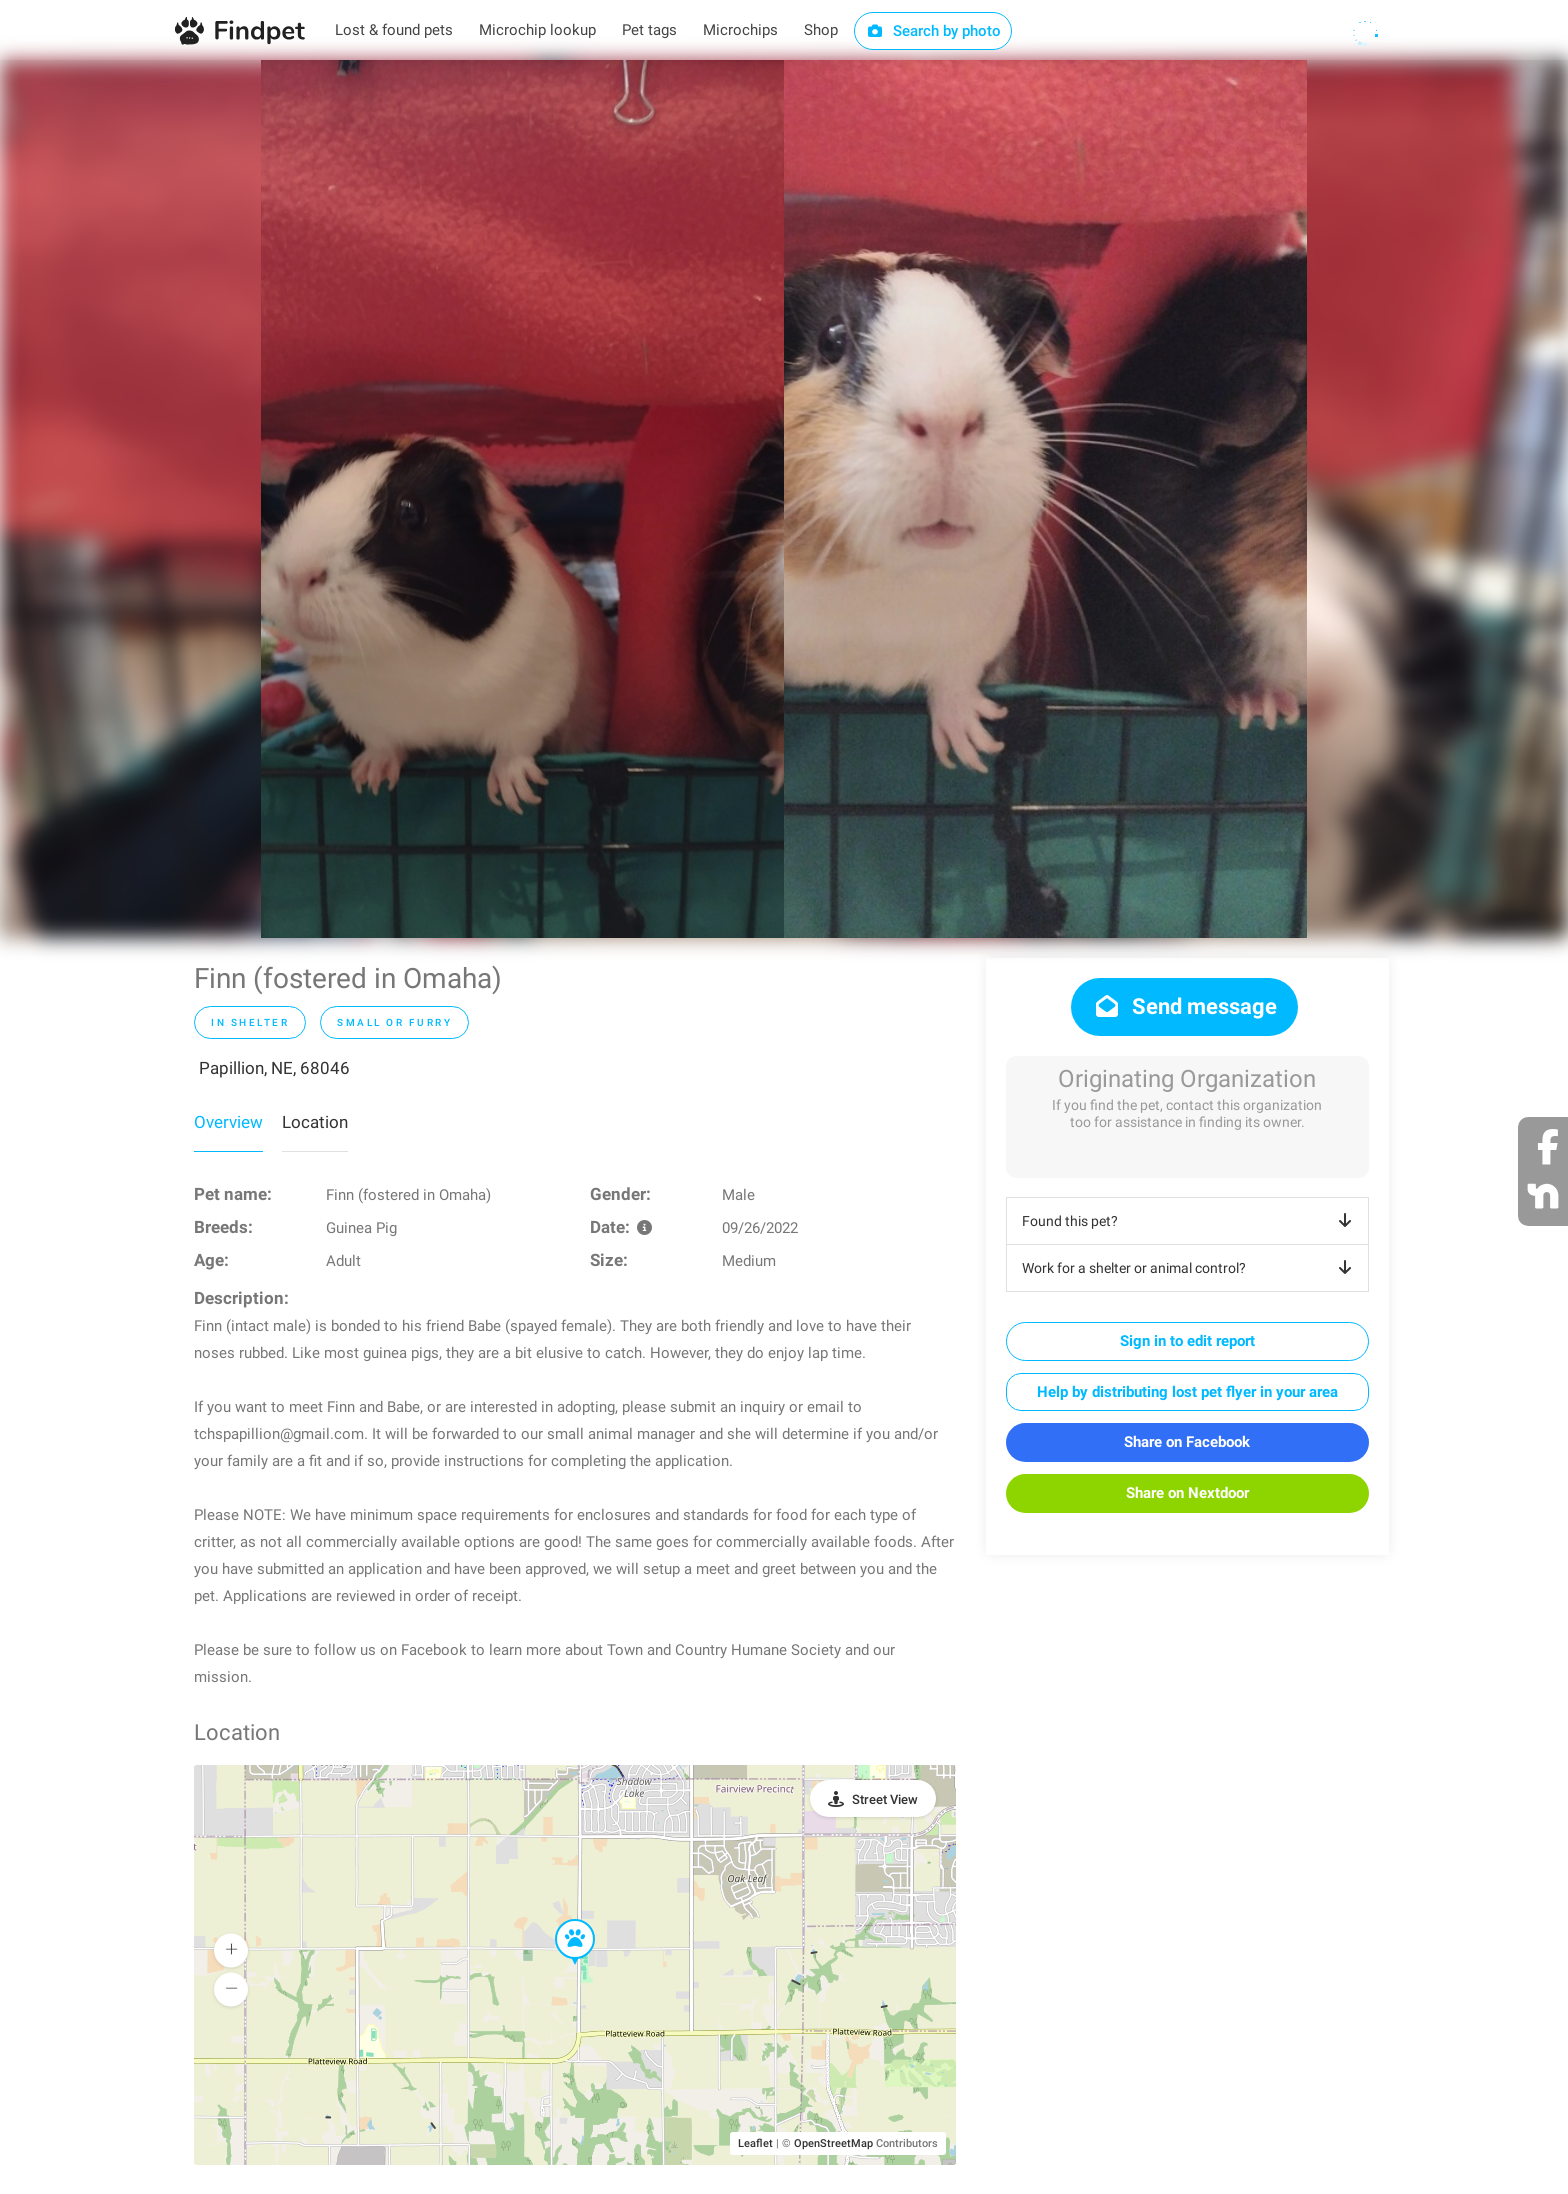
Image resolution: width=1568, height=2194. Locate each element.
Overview (228, 1122)
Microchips (740, 30)
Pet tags (649, 30)
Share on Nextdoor (1187, 1493)
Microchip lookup (537, 30)
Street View (885, 1799)
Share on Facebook (1187, 1442)
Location (315, 1122)
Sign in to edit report (1187, 1341)
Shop (821, 30)
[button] (561, 1920)
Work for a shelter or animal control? (1190, 1268)
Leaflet (755, 2143)
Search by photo (933, 31)
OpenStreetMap (833, 2143)
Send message (1184, 1006)
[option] (522, 499)
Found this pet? (1190, 1221)
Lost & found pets (394, 30)
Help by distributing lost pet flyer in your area (1187, 1392)
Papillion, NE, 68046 (274, 1068)
